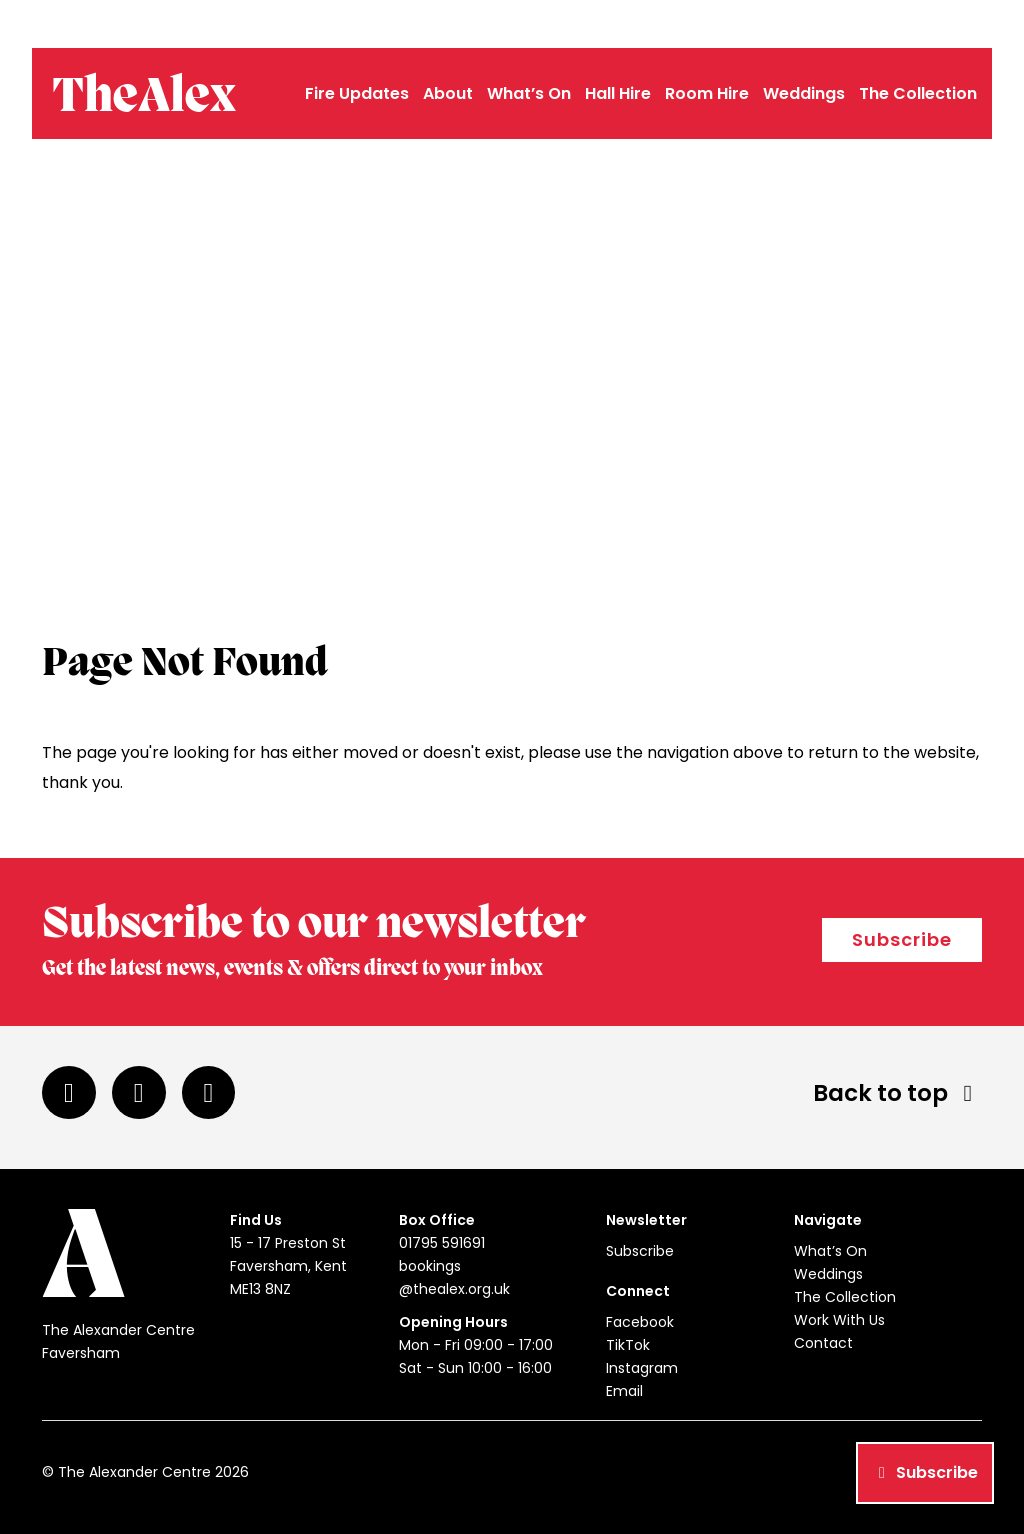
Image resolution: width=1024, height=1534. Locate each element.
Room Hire (707, 93)
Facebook (640, 1322)
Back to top (897, 1093)
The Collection (918, 93)
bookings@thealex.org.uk (895, 24)
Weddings (804, 93)
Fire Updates (357, 93)
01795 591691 (753, 24)
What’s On (529, 93)
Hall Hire (618, 93)
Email (624, 1391)
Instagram (642, 1368)
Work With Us (839, 1320)
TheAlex (144, 98)
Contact (823, 1343)
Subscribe (902, 939)
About (448, 93)
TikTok (628, 1345)
